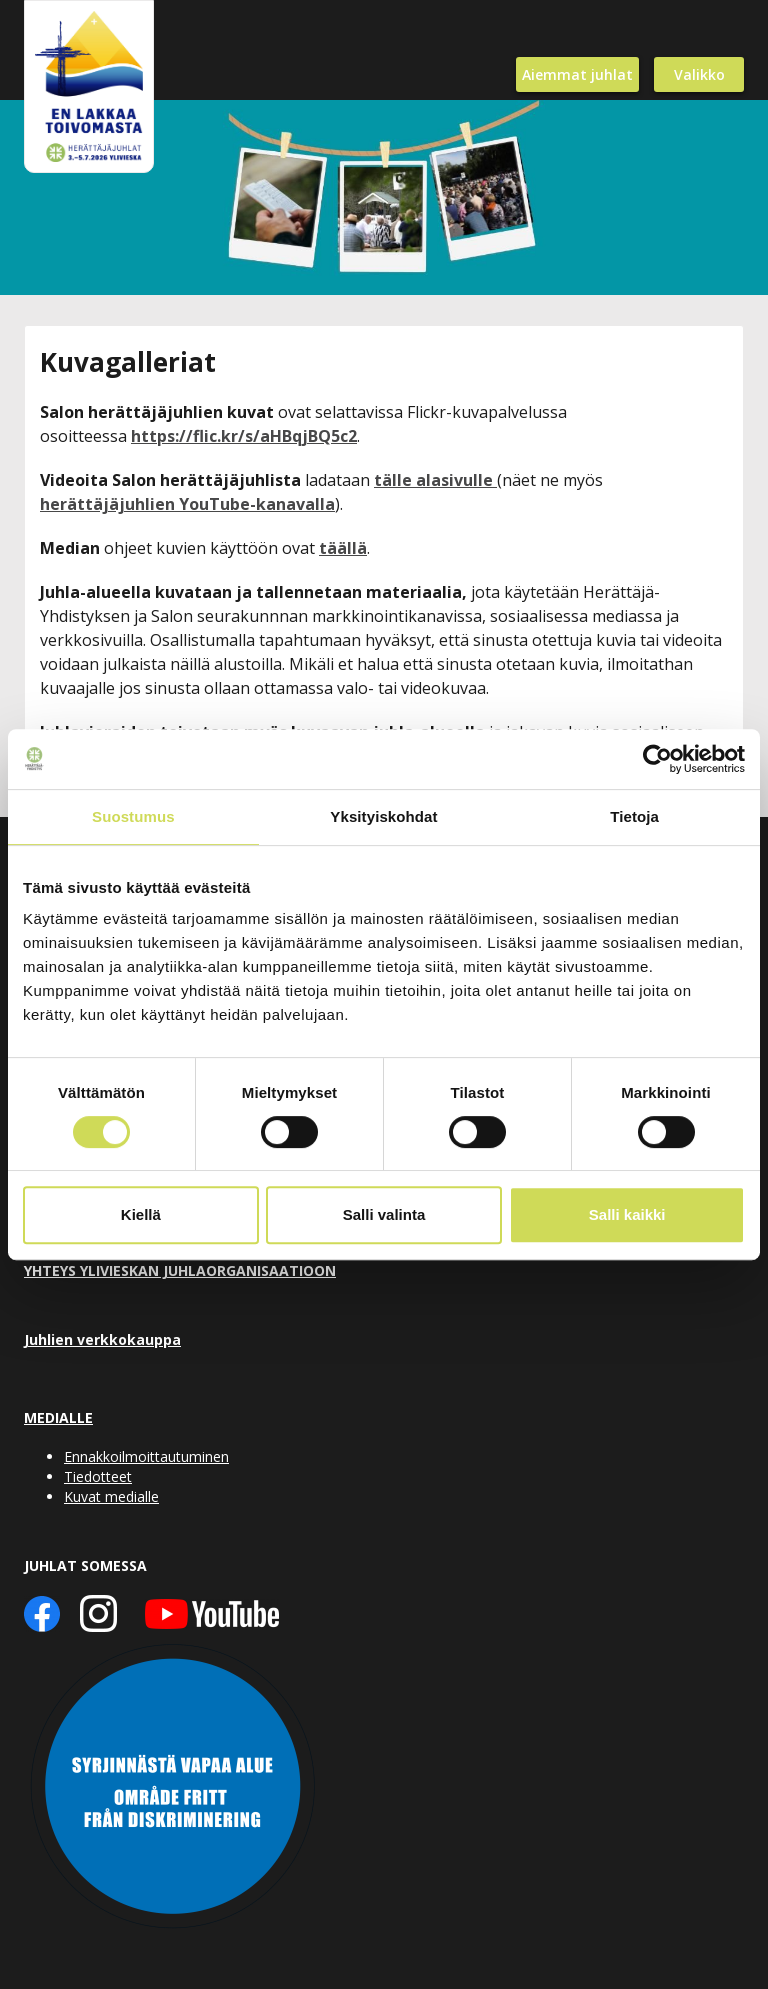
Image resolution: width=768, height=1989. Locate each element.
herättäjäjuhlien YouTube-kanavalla (187, 504)
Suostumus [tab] (133, 816)
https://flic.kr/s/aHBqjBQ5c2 (244, 436)
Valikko (699, 74)
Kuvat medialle (111, 1496)
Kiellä (141, 1214)
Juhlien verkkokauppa (102, 1339)
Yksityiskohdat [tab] (383, 816)
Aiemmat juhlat (577, 74)
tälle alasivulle (435, 480)
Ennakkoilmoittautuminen (146, 1456)
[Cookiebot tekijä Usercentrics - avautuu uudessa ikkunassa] (657, 759)
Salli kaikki (627, 1214)
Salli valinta (384, 1214)
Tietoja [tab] (634, 816)
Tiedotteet (98, 1476)
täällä (343, 548)
